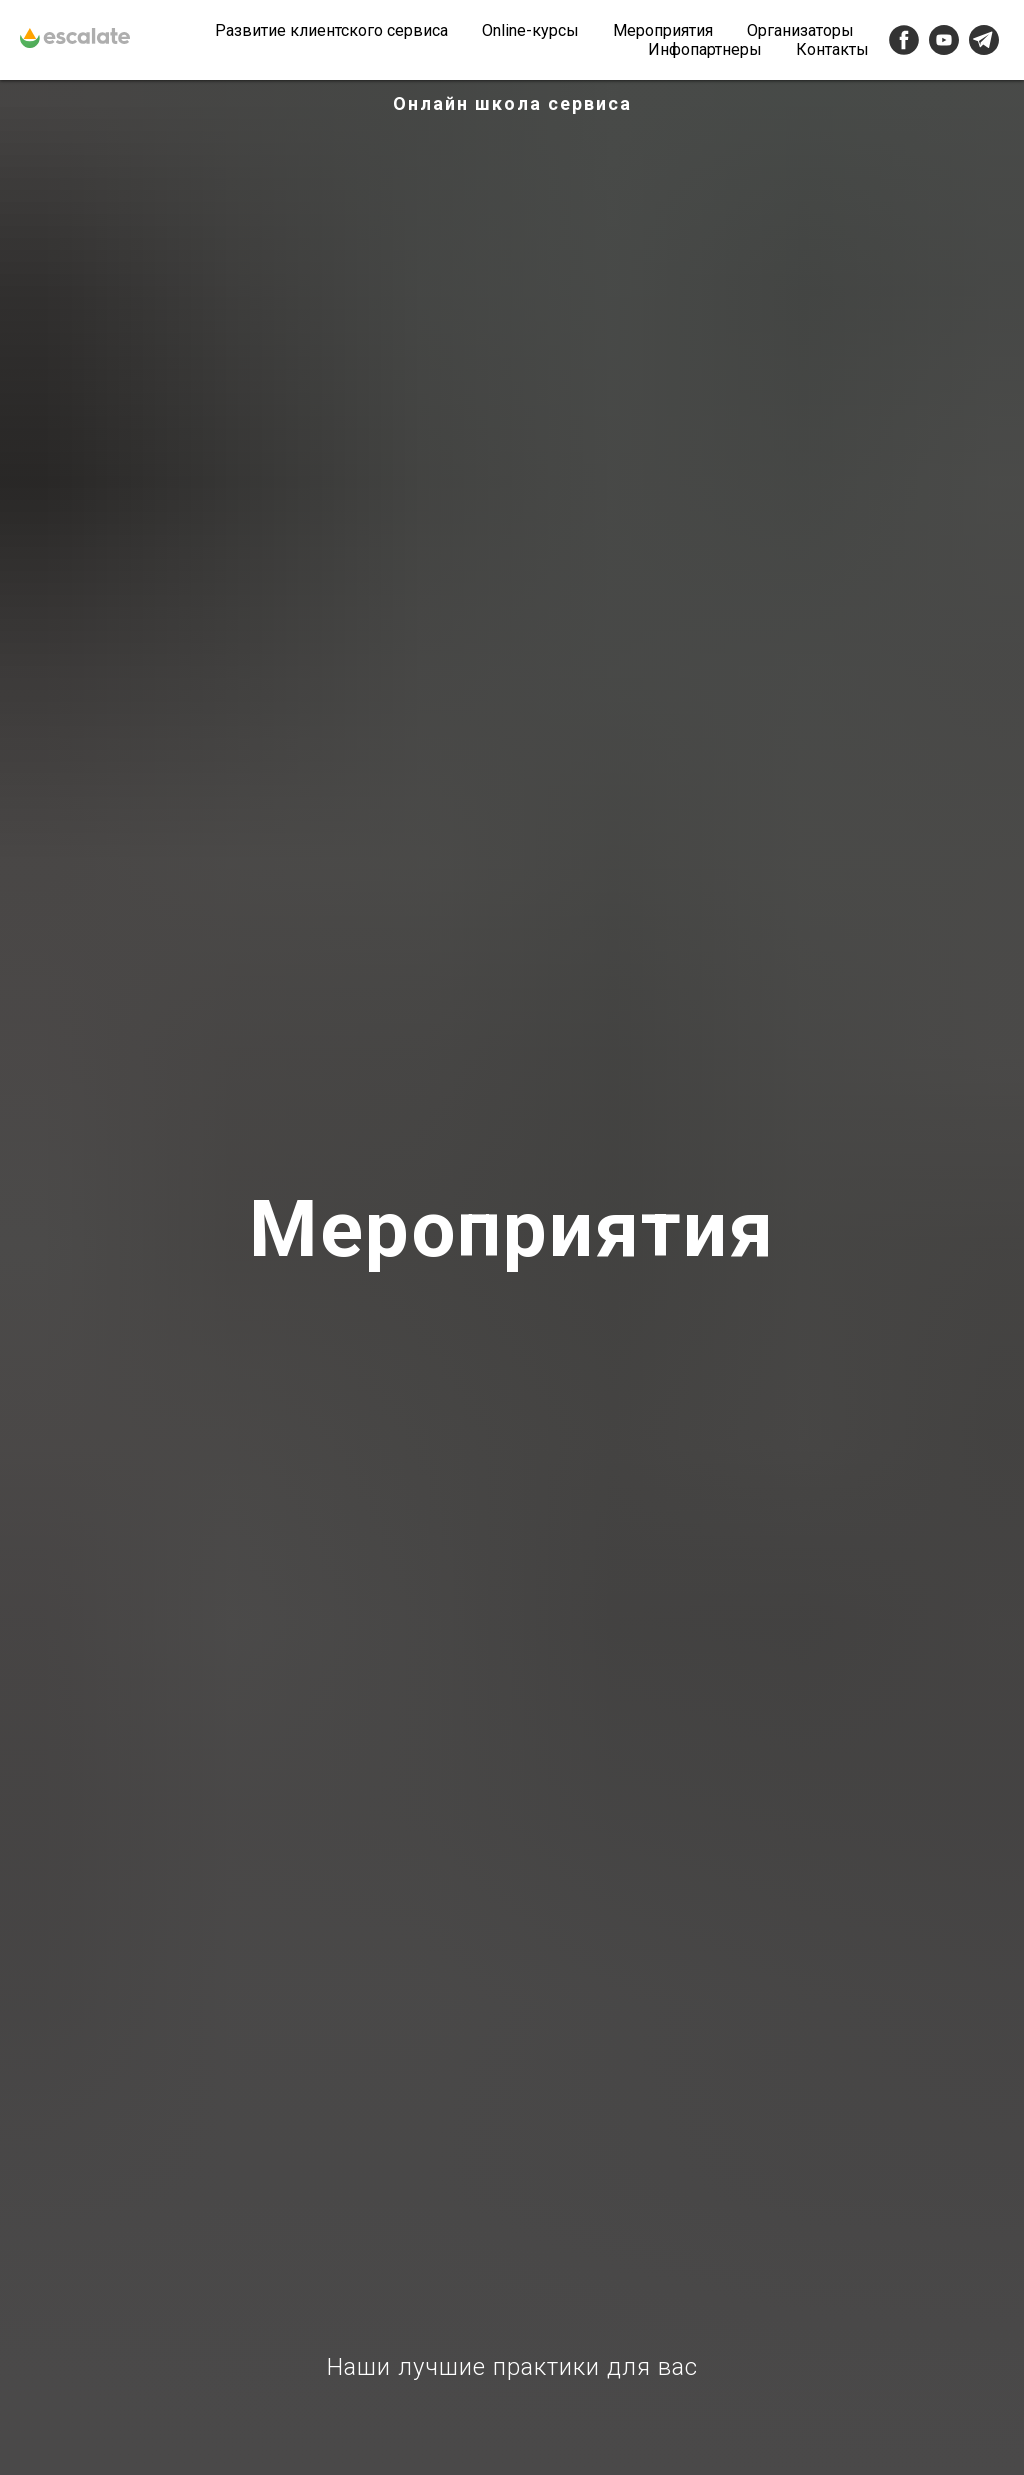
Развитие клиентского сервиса (331, 30)
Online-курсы (530, 30)
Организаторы (800, 30)
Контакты (832, 49)
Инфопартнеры (705, 49)
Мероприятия (663, 30)
